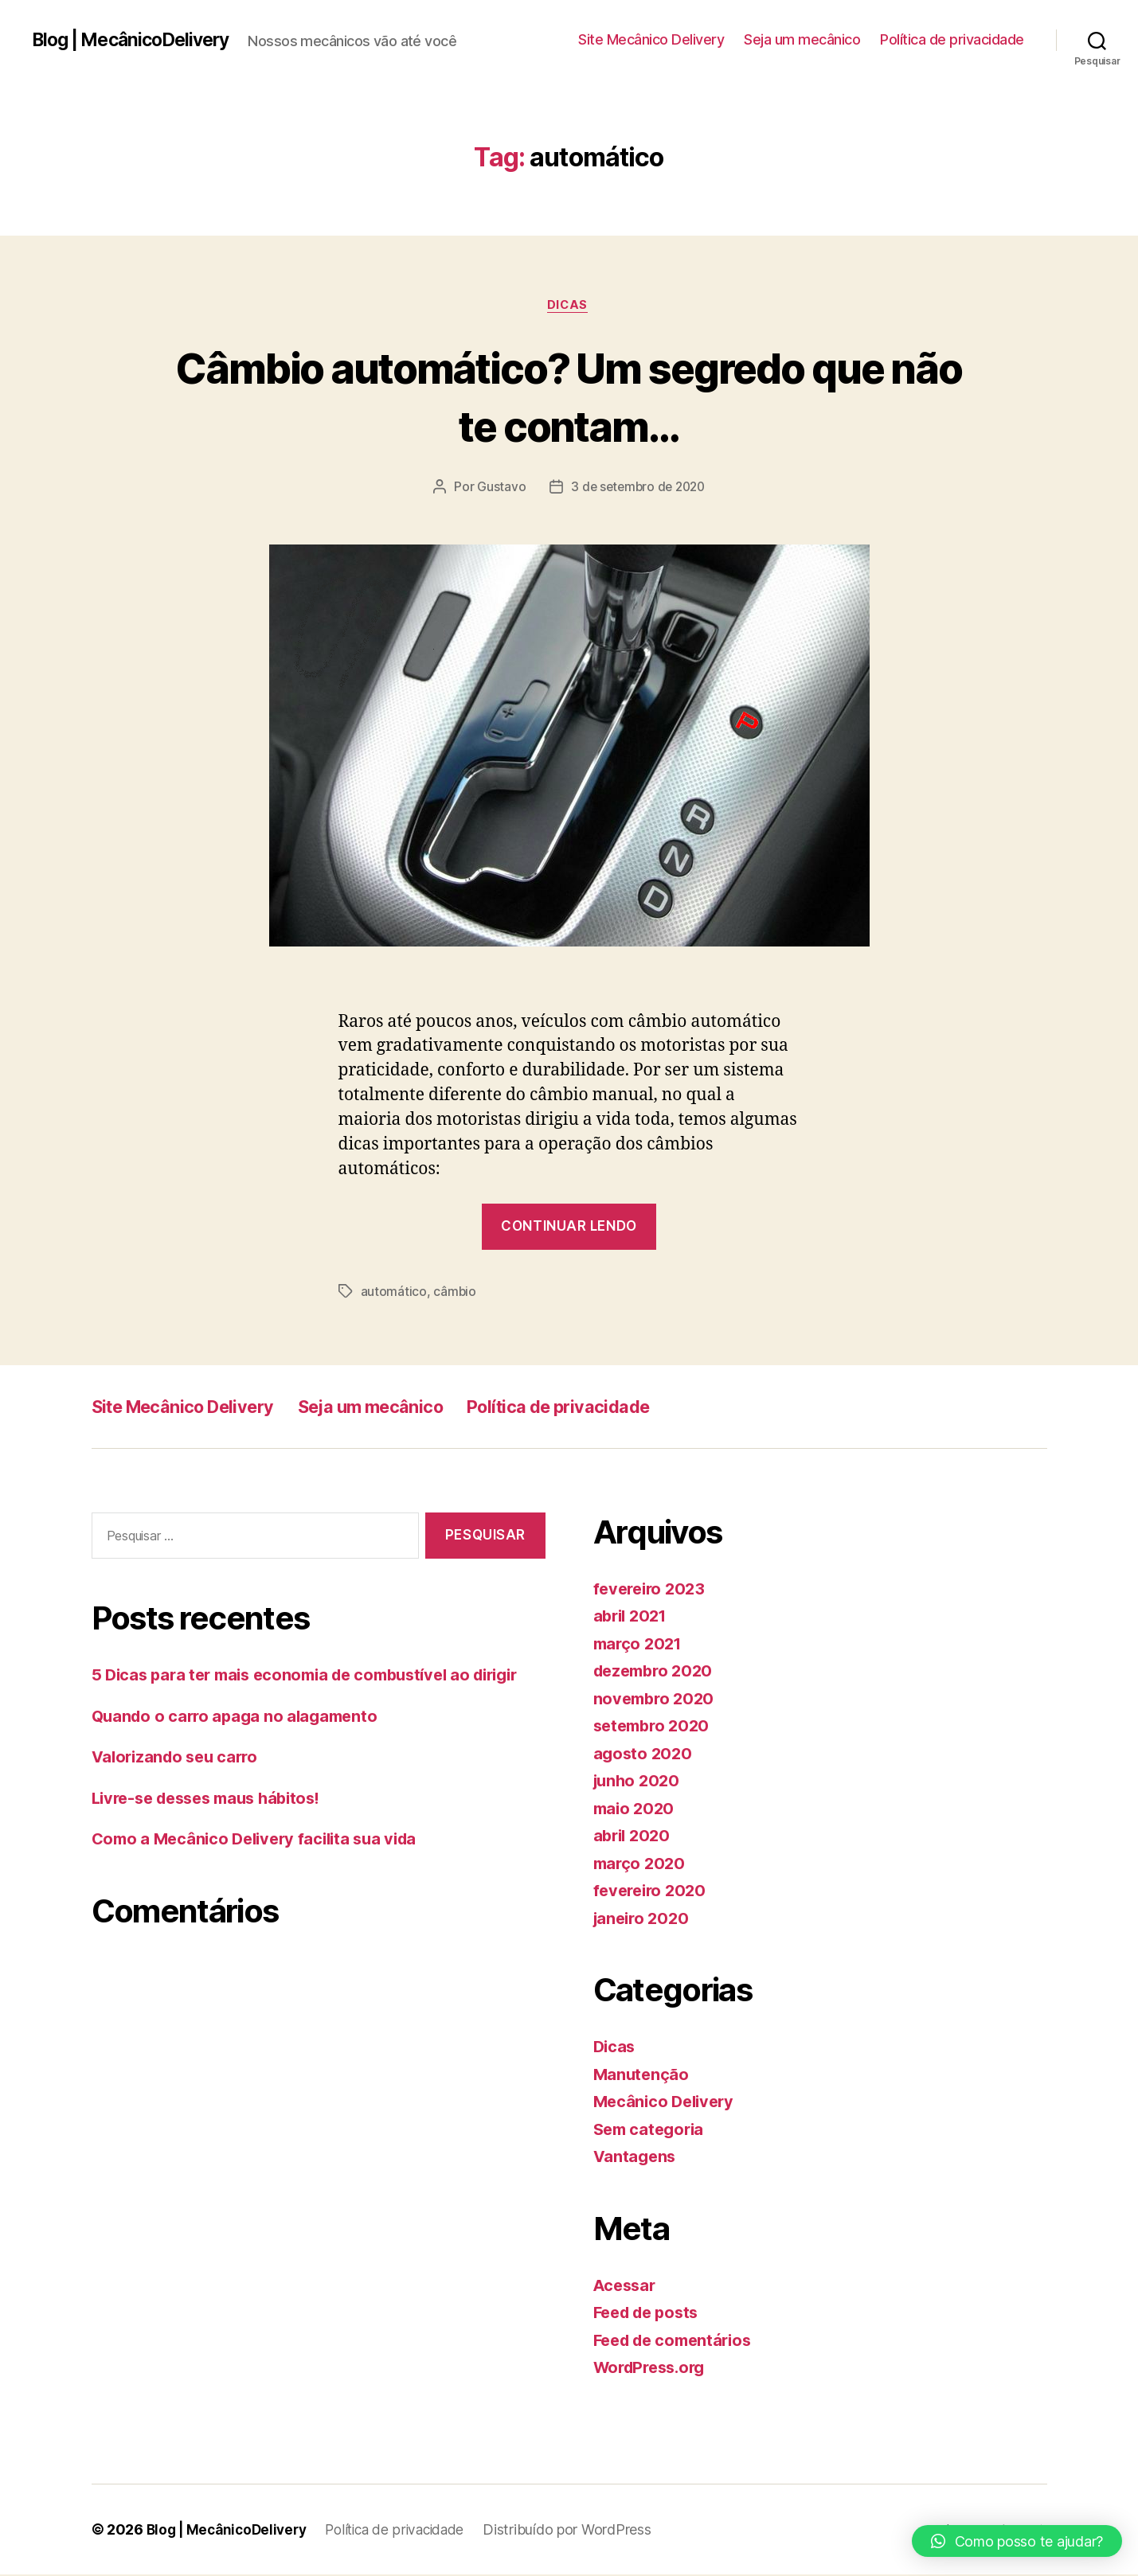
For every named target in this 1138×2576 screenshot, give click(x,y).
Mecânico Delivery (667, 2103)
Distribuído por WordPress (582, 2531)
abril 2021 (632, 1617)
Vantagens (636, 2158)
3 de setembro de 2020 (638, 489)
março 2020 (641, 1865)
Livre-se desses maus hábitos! (214, 1799)
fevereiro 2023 (652, 1590)
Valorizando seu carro (179, 1758)
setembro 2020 (655, 1727)
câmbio (454, 1294)
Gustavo (498, 489)
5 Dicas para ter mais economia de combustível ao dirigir (318, 1676)
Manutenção (642, 2076)
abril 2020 (634, 1837)
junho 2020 (638, 1782)
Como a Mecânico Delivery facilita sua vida (262, 1840)
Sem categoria (651, 2131)
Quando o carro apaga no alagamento (240, 1717)
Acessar (626, 2287)
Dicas (569, 306)
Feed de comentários (677, 2342)
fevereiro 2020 (652, 1892)
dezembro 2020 (657, 1672)
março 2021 (639, 1645)
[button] (1017, 2541)
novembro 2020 (656, 1700)
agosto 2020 (644, 1755)
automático (394, 1294)
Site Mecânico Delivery (651, 39)
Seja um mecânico (802, 39)
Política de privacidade (952, 39)
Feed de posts (650, 2314)
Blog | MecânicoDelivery (137, 39)
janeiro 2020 (643, 1920)
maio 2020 (635, 1810)
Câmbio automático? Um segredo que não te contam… (569, 396)
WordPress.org (653, 2369)
